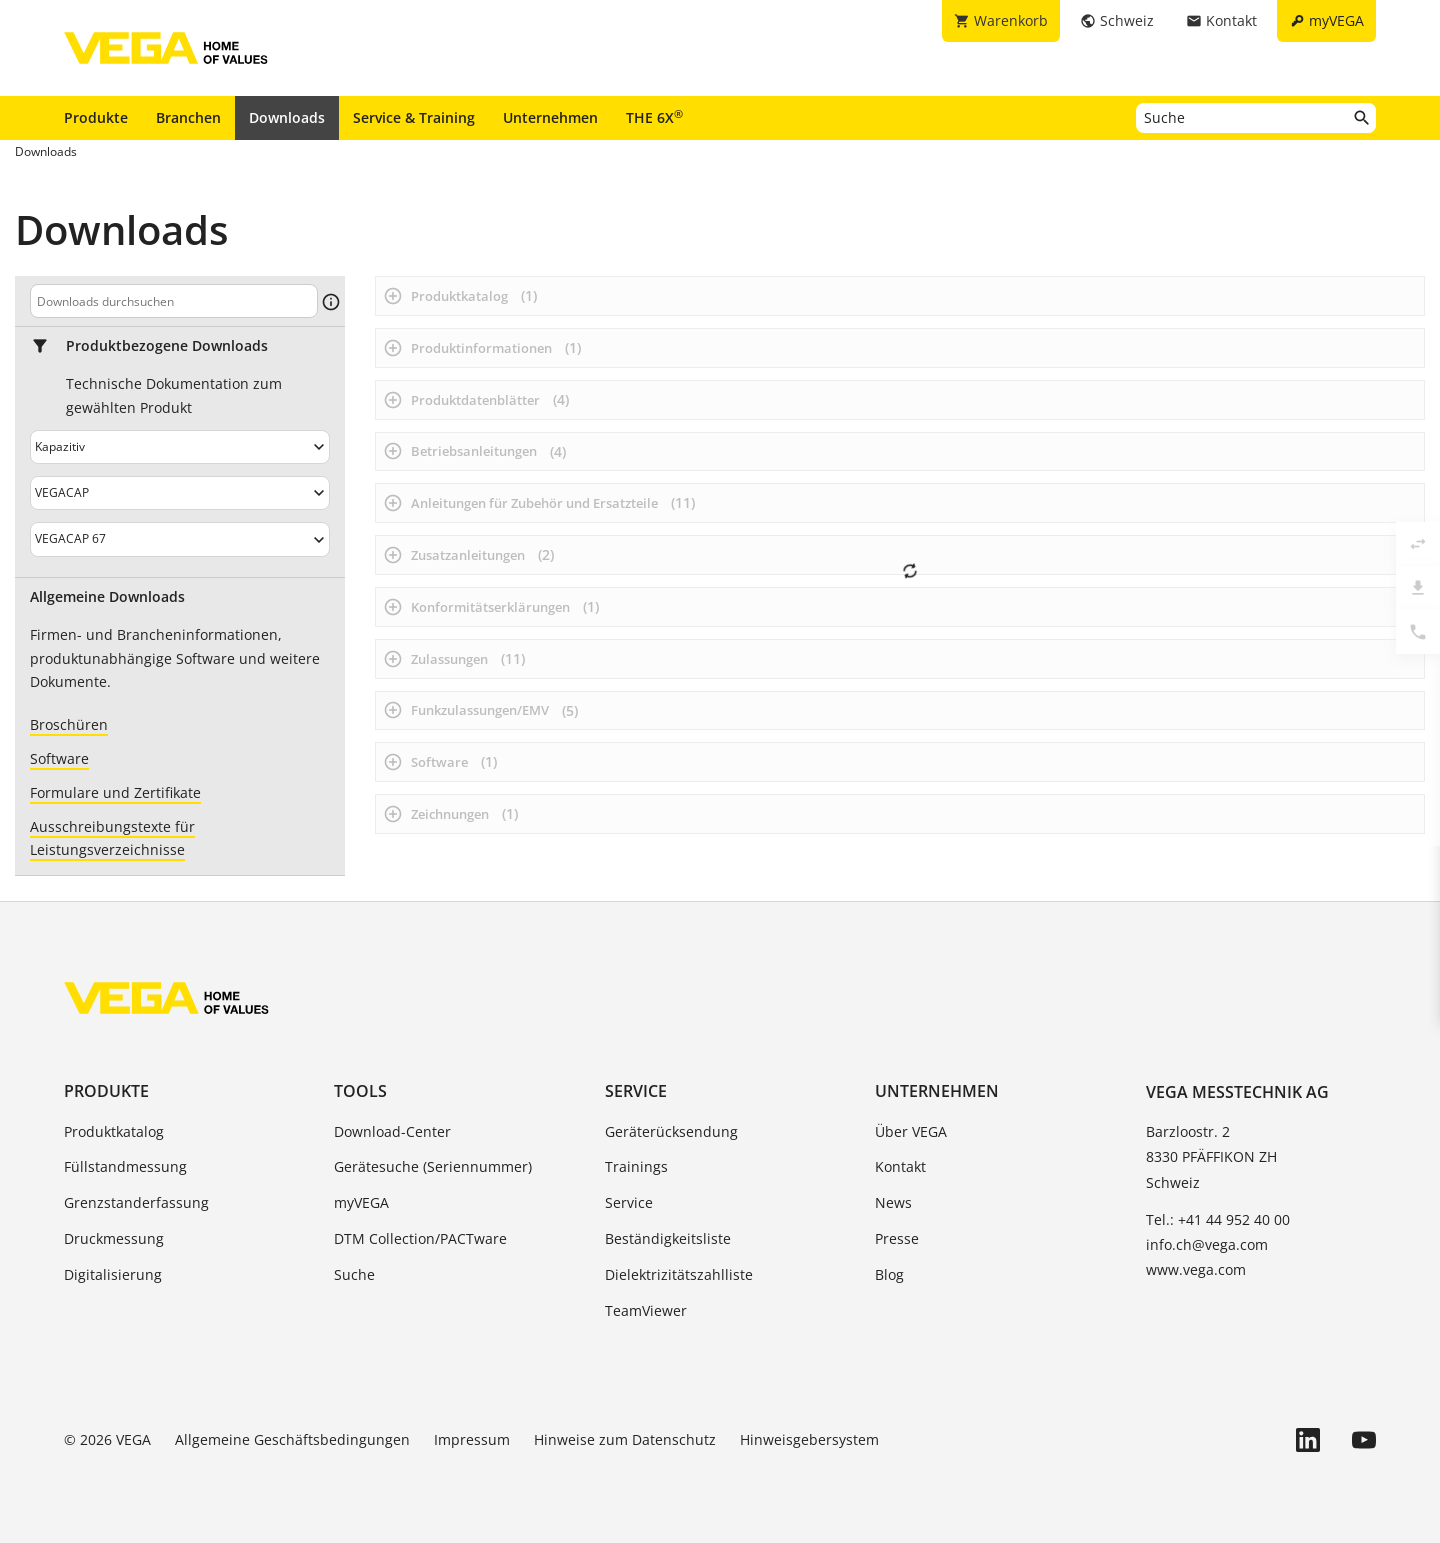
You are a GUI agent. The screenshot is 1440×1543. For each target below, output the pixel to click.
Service (636, 1091)
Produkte (96, 117)
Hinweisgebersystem (809, 1439)
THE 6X (654, 117)
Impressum (472, 1439)
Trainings (636, 1166)
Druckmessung (114, 1238)
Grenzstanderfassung (136, 1202)
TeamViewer (646, 1310)
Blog (889, 1274)
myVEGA (361, 1202)
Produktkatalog (114, 1131)
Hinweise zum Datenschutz (625, 1439)
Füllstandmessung (125, 1166)
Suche (354, 1274)
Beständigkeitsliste (668, 1238)
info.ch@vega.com (1207, 1244)
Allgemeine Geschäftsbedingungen (292, 1439)
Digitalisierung (113, 1274)
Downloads (287, 117)
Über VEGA (911, 1131)
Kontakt (900, 1166)
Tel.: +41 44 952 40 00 (1218, 1219)
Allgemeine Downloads (107, 597)
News (893, 1202)
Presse (897, 1238)
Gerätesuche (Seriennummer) (433, 1166)
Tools (360, 1091)
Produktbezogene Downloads (167, 346)
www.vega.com (1196, 1269)
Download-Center (392, 1131)
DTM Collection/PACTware (420, 1238)
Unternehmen (550, 117)
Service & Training (414, 117)
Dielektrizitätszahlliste (679, 1274)
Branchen (188, 117)
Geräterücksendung (671, 1131)
